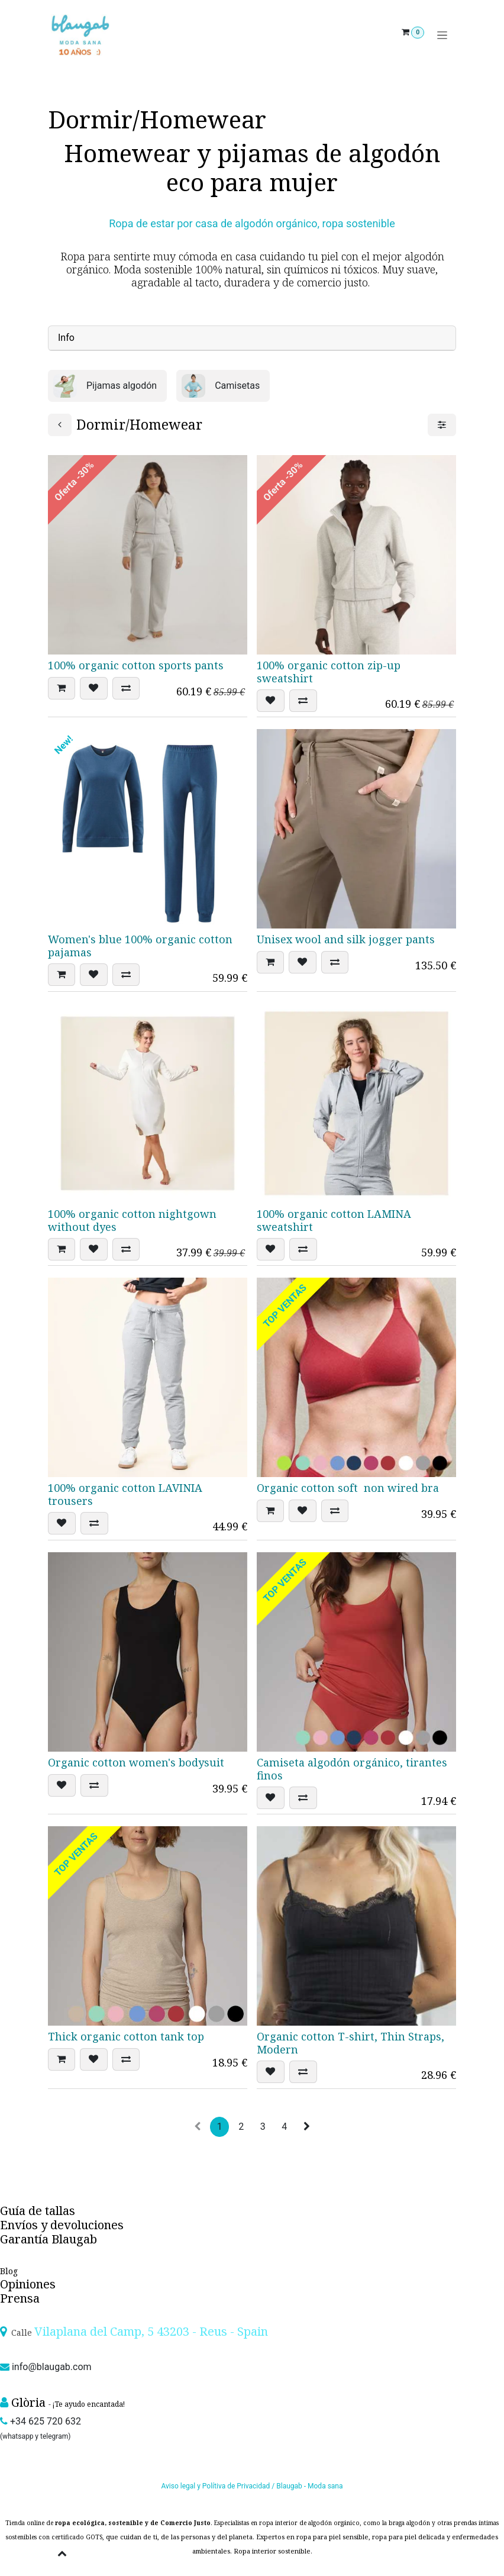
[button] (61, 688)
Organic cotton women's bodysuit (136, 1762)
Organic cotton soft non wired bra (348, 1488)
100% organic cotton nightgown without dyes (132, 1220)
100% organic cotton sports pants (136, 665)
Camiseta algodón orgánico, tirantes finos (352, 1768)
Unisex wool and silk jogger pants (346, 939)
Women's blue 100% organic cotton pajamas (140, 945)
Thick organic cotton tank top (126, 2036)
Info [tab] (66, 337)
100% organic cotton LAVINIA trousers (125, 1494)
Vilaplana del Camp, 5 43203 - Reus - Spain (151, 2331)
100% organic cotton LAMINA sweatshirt (334, 1220)
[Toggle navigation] (442, 35)
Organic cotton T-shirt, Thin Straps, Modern (350, 2042)
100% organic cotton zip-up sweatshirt (328, 671)
